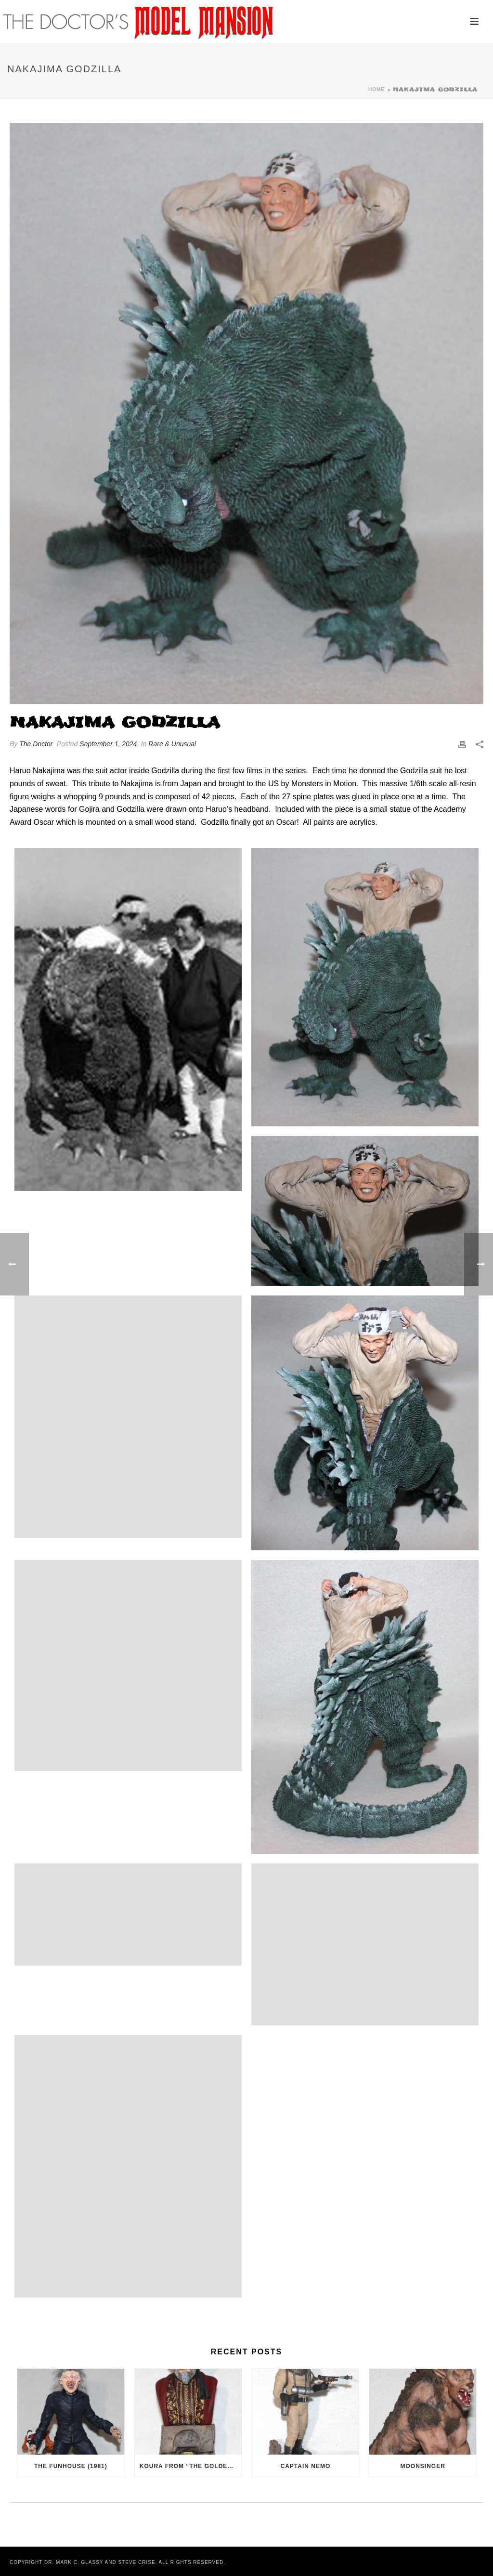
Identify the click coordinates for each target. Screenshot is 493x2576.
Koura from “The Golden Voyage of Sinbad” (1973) (191, 2466)
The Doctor (35, 744)
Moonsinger (423, 2466)
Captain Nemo (306, 2466)
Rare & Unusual (172, 744)
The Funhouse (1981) (70, 2466)
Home (376, 89)
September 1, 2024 (108, 744)
